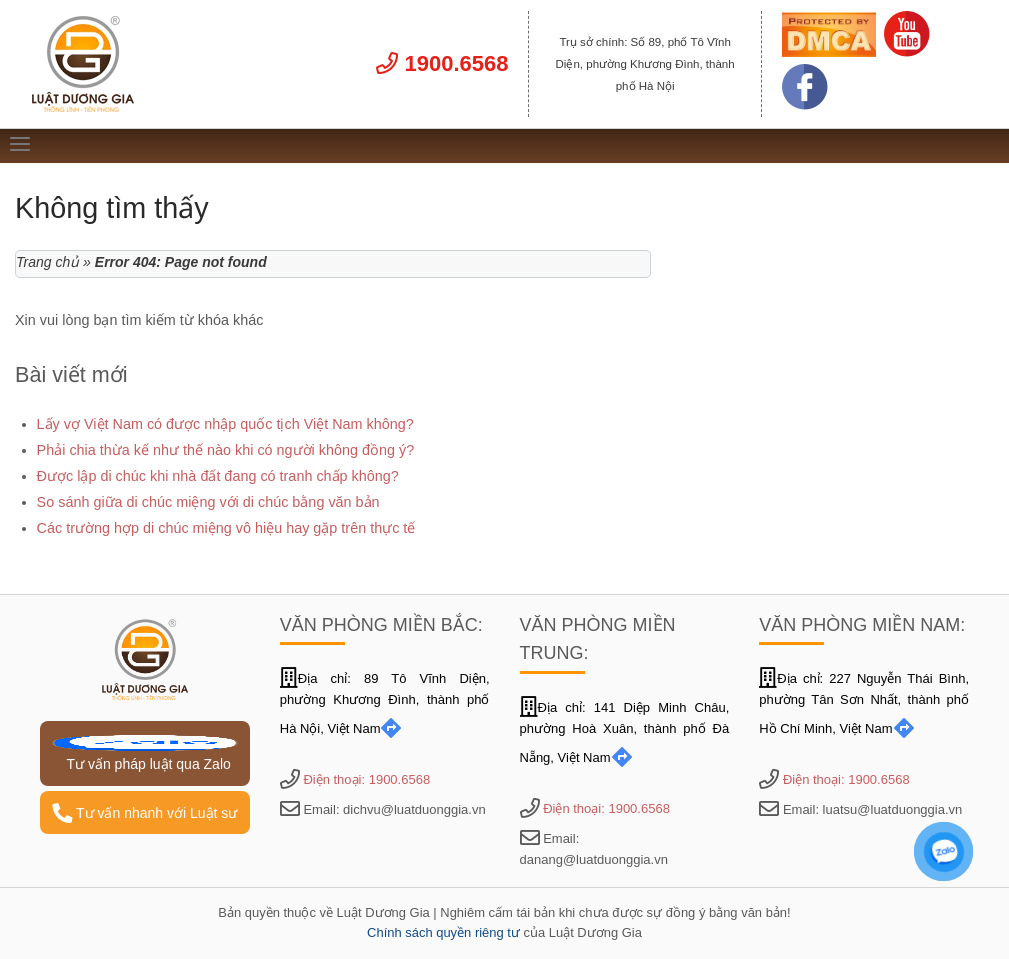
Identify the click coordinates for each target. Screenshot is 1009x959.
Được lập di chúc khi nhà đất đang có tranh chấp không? (218, 476)
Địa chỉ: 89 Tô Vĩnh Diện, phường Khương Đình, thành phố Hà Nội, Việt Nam (385, 703)
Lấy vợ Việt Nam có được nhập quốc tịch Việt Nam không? (225, 424)
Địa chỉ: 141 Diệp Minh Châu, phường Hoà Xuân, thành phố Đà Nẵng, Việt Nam (625, 732)
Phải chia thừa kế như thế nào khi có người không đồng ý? (226, 450)
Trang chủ (47, 262)
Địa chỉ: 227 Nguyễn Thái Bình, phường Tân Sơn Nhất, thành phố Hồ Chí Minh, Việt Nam (864, 703)
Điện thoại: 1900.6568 (366, 779)
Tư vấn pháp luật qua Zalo (145, 753)
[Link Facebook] (805, 105)
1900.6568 (442, 63)
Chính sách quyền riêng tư (443, 932)
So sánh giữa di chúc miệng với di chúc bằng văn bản (208, 502)
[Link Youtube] (907, 52)
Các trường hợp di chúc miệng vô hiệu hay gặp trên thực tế (226, 528)
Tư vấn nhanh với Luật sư (144, 813)
